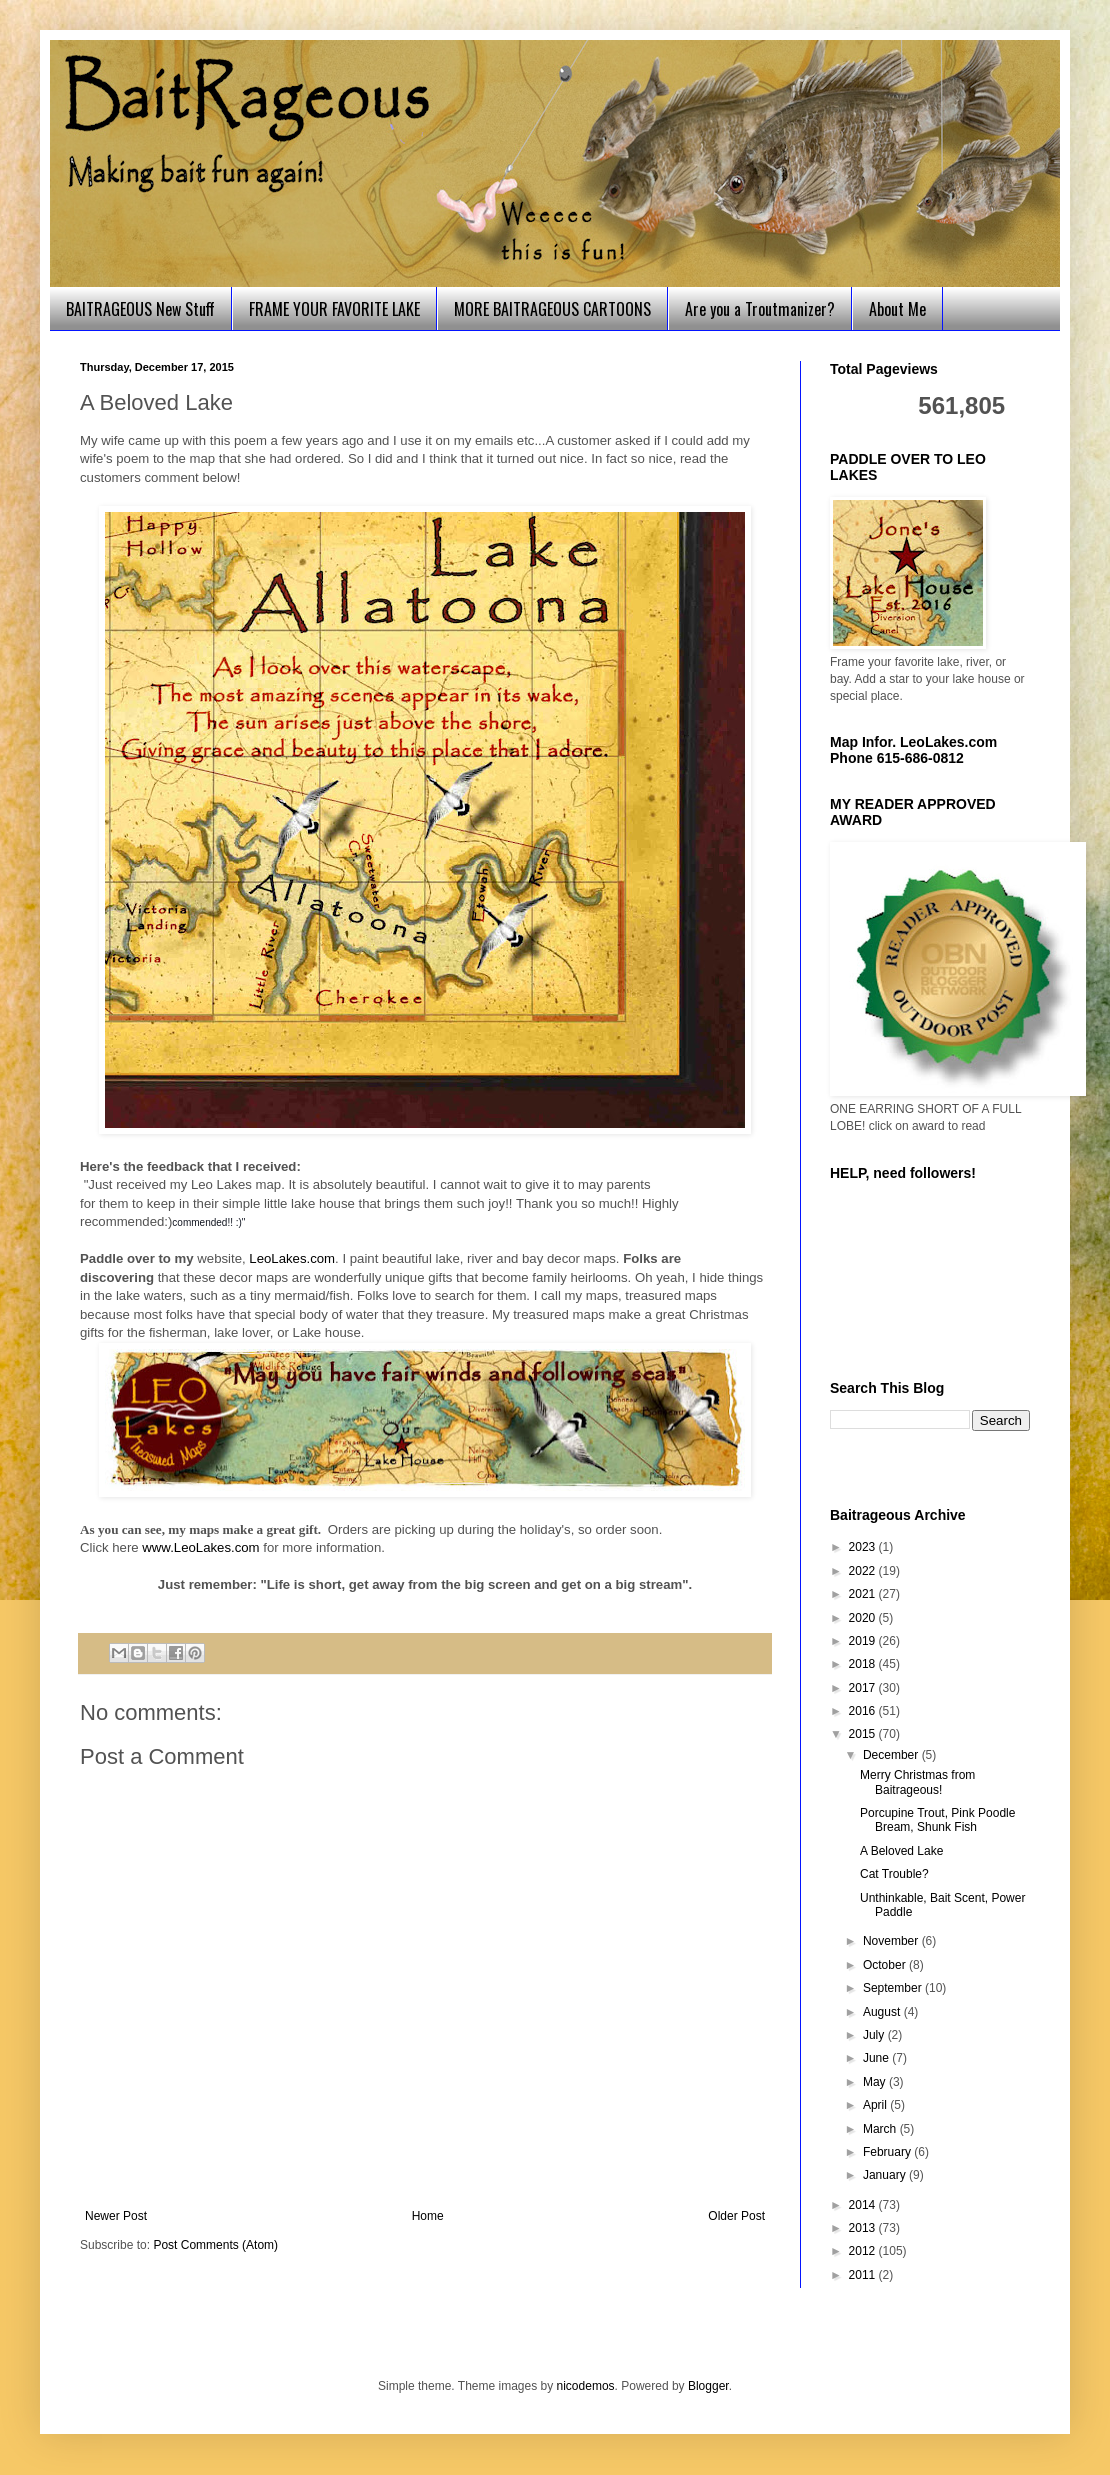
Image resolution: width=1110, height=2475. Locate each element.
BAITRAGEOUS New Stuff (140, 309)
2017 (864, 1688)
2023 (864, 1547)
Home (428, 2216)
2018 (864, 1664)
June (877, 2058)
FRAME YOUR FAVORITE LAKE (334, 309)
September (894, 1988)
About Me (897, 309)
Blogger (708, 2386)
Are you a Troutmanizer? (760, 309)
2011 (864, 2275)
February (888, 2152)
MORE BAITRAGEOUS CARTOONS (552, 309)
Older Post (736, 2216)
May (876, 2082)
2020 (864, 1618)
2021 (864, 1594)
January (886, 2175)
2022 (864, 1571)
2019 (864, 1641)
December (892, 1755)
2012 (864, 2251)
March (881, 2129)
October (886, 1965)
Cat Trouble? (894, 1874)
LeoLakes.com (292, 1258)
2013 (864, 2228)
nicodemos (586, 2386)
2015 (864, 1734)
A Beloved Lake (901, 1851)
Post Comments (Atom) (215, 2245)
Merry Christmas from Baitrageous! (917, 1782)
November (892, 1941)
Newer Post (116, 2216)
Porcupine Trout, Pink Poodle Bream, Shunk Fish (937, 1820)
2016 (864, 1711)
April (876, 2105)
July (875, 2035)
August (883, 2012)
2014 (864, 2205)
